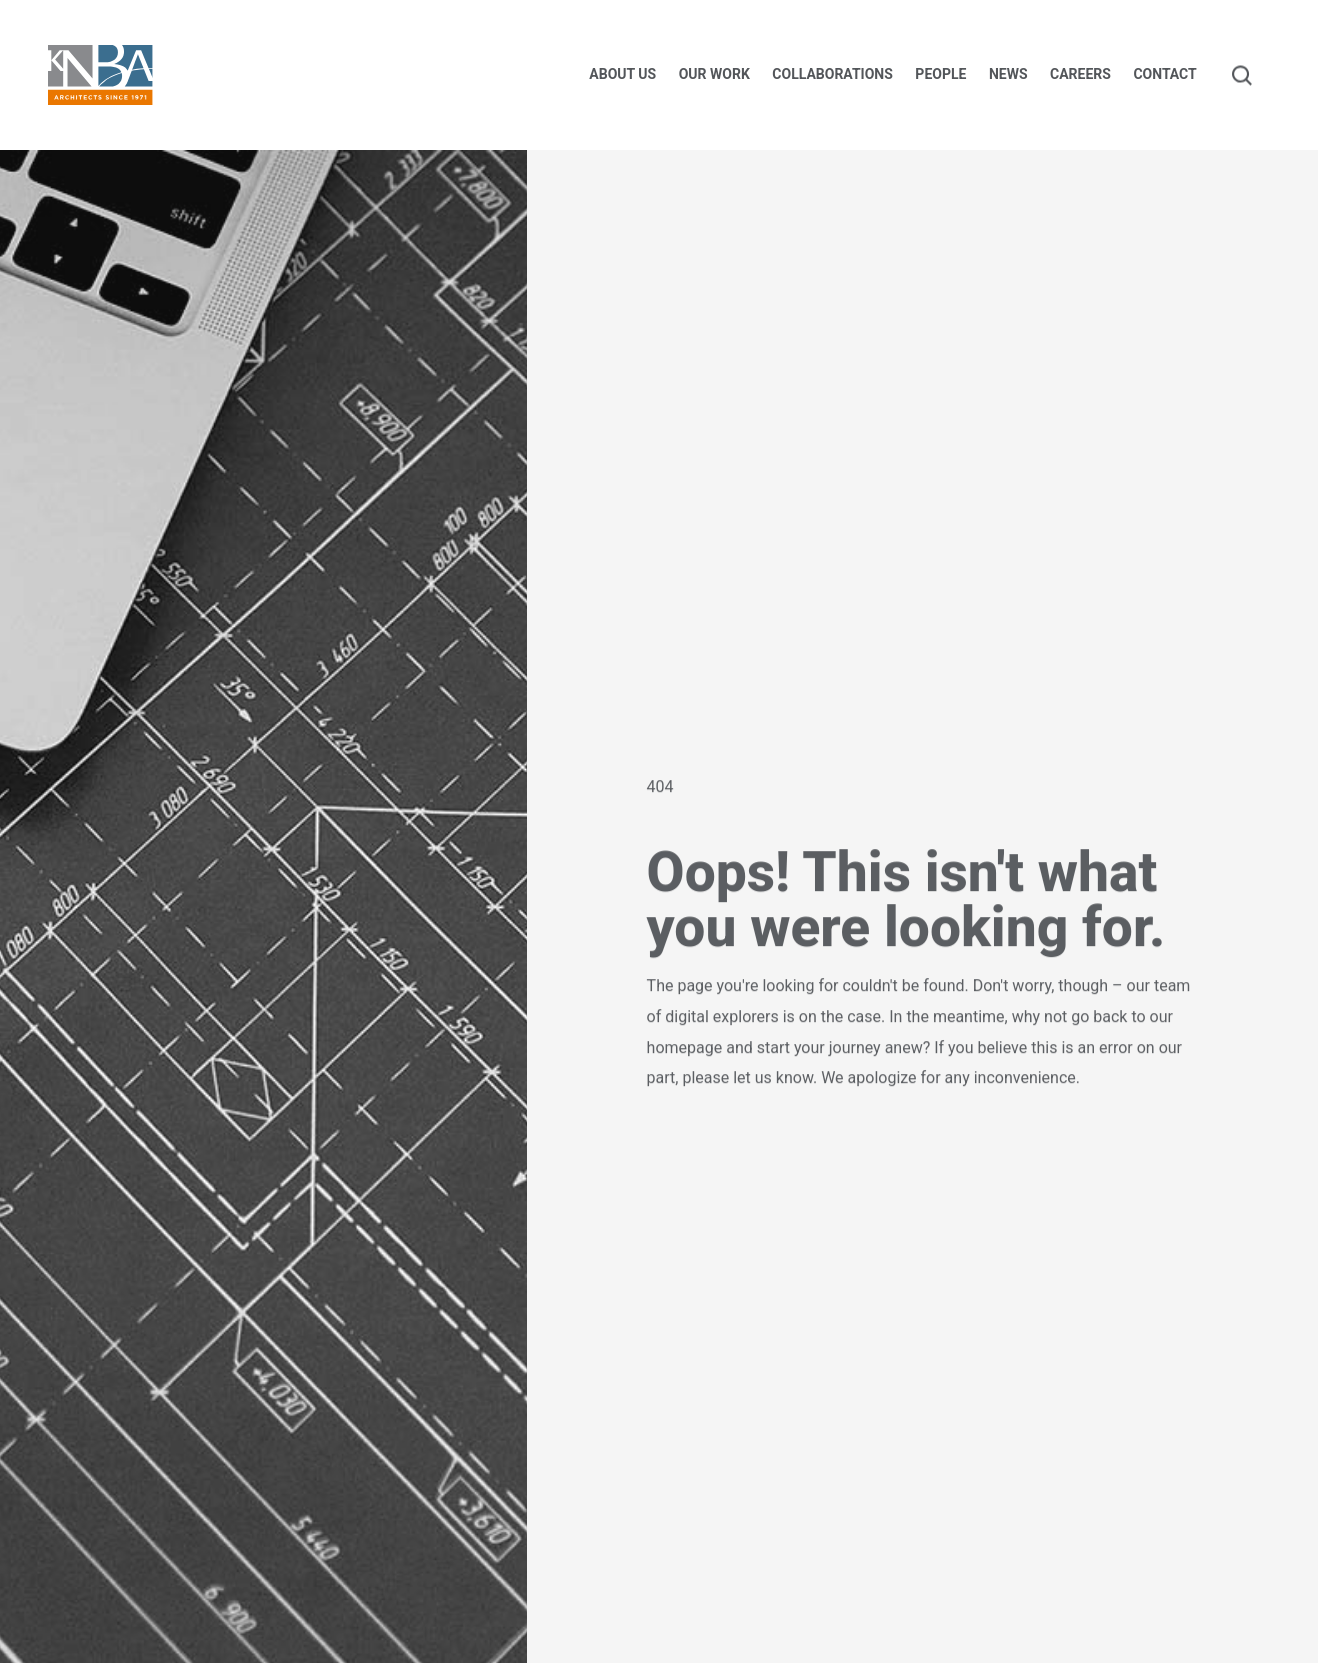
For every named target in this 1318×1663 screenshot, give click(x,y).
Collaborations (832, 74)
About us (622, 74)
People (940, 74)
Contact (1164, 74)
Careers (1080, 74)
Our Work (714, 74)
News (1008, 74)
